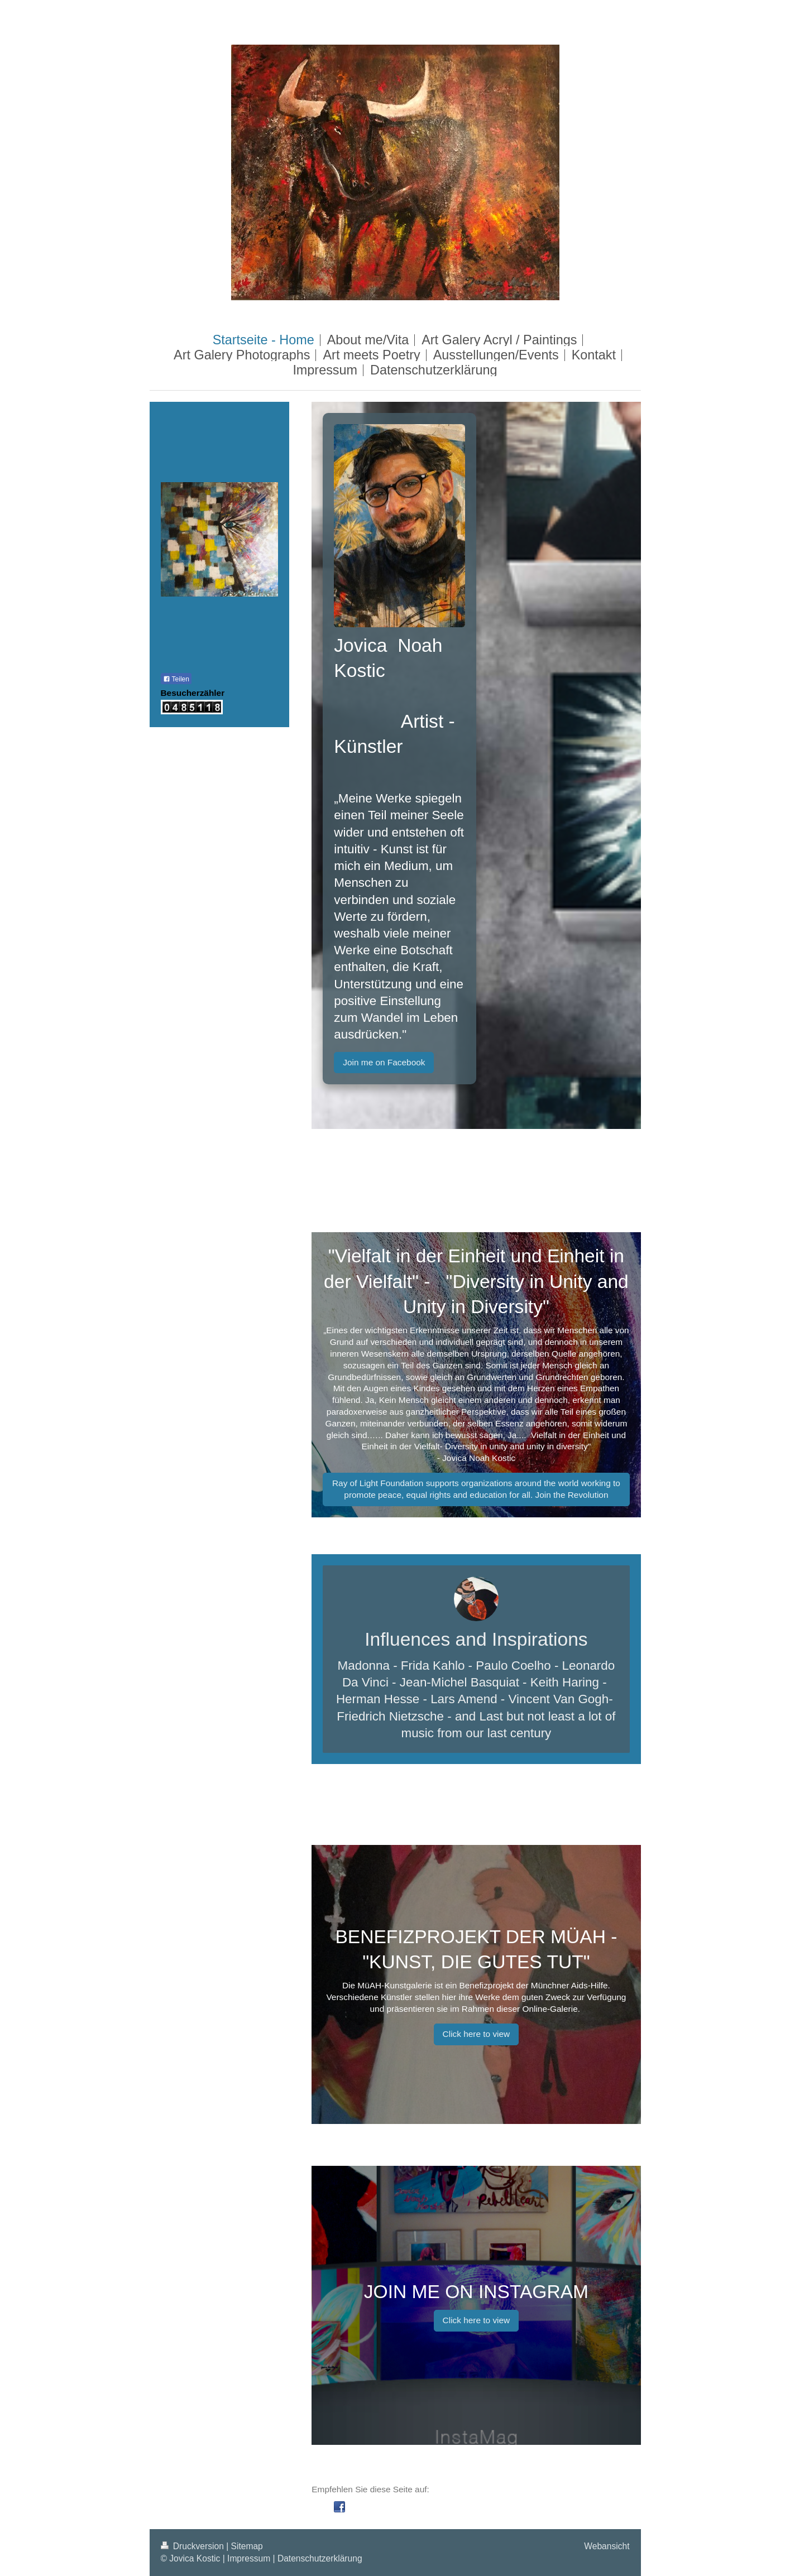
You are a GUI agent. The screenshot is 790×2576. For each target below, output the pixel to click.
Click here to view (476, 2034)
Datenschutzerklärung (319, 2558)
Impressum (248, 2558)
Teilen (176, 679)
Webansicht (606, 2546)
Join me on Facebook (384, 1062)
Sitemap (247, 2546)
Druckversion (194, 2546)
